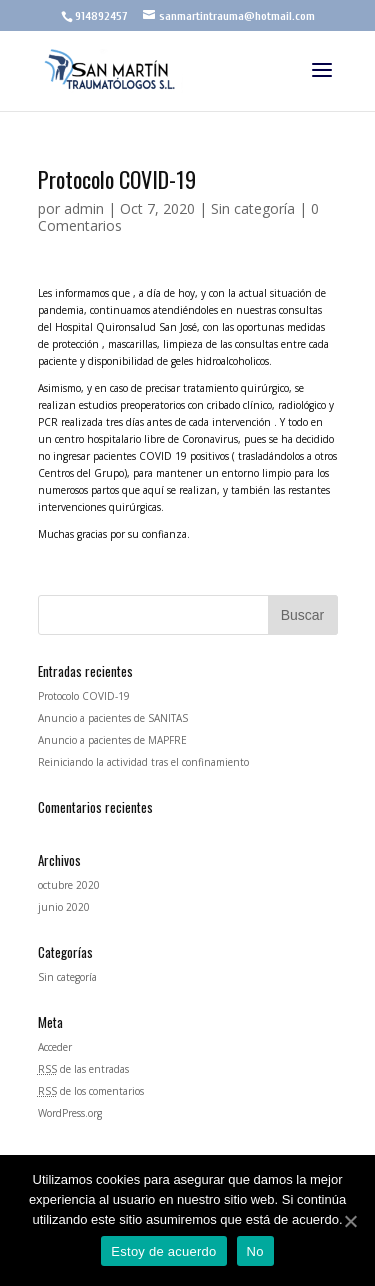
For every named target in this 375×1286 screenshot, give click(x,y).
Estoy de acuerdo (163, 1251)
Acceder (55, 1047)
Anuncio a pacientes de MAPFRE (112, 740)
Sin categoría (253, 208)
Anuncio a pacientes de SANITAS (113, 718)
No (255, 1251)
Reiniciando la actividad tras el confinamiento (143, 762)
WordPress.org (70, 1113)
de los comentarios (91, 1091)
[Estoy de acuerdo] (350, 1221)
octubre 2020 (69, 885)
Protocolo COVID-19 (84, 696)
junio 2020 (64, 907)
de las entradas (83, 1069)
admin (84, 208)
